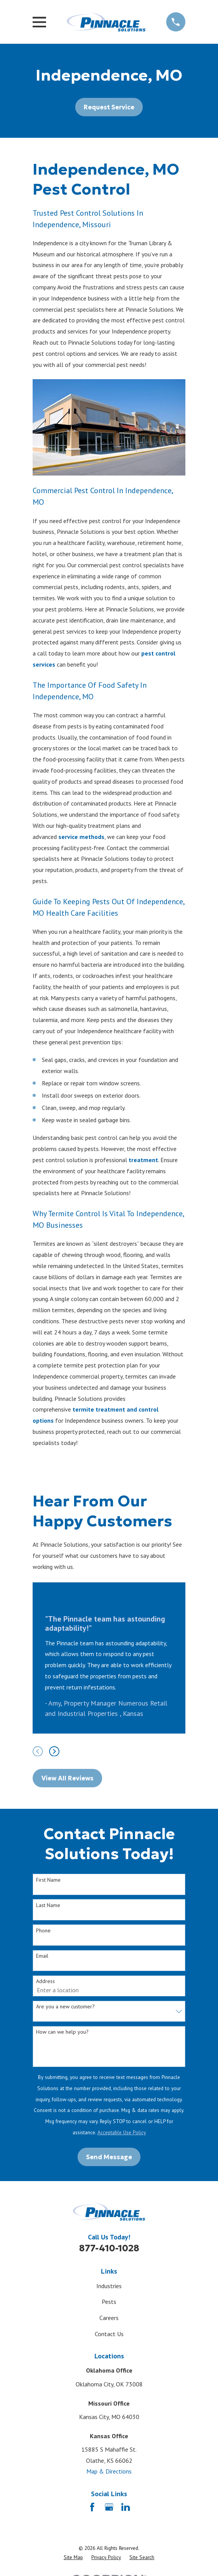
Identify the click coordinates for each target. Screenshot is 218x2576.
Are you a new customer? (65, 2006)
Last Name (48, 1905)
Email (42, 1956)
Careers (109, 2318)
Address (45, 1981)
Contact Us (109, 2334)
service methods (81, 837)
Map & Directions (109, 2471)
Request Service (109, 107)
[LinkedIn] (125, 2507)
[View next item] (54, 1751)
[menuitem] (73, 2557)
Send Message (109, 2157)
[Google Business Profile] (109, 2507)
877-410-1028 (109, 2248)
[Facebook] (92, 2507)
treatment (143, 1160)
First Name (48, 1880)
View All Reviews (67, 1778)
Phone (43, 1930)
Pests (109, 2301)
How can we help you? (62, 2032)
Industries (109, 2286)
